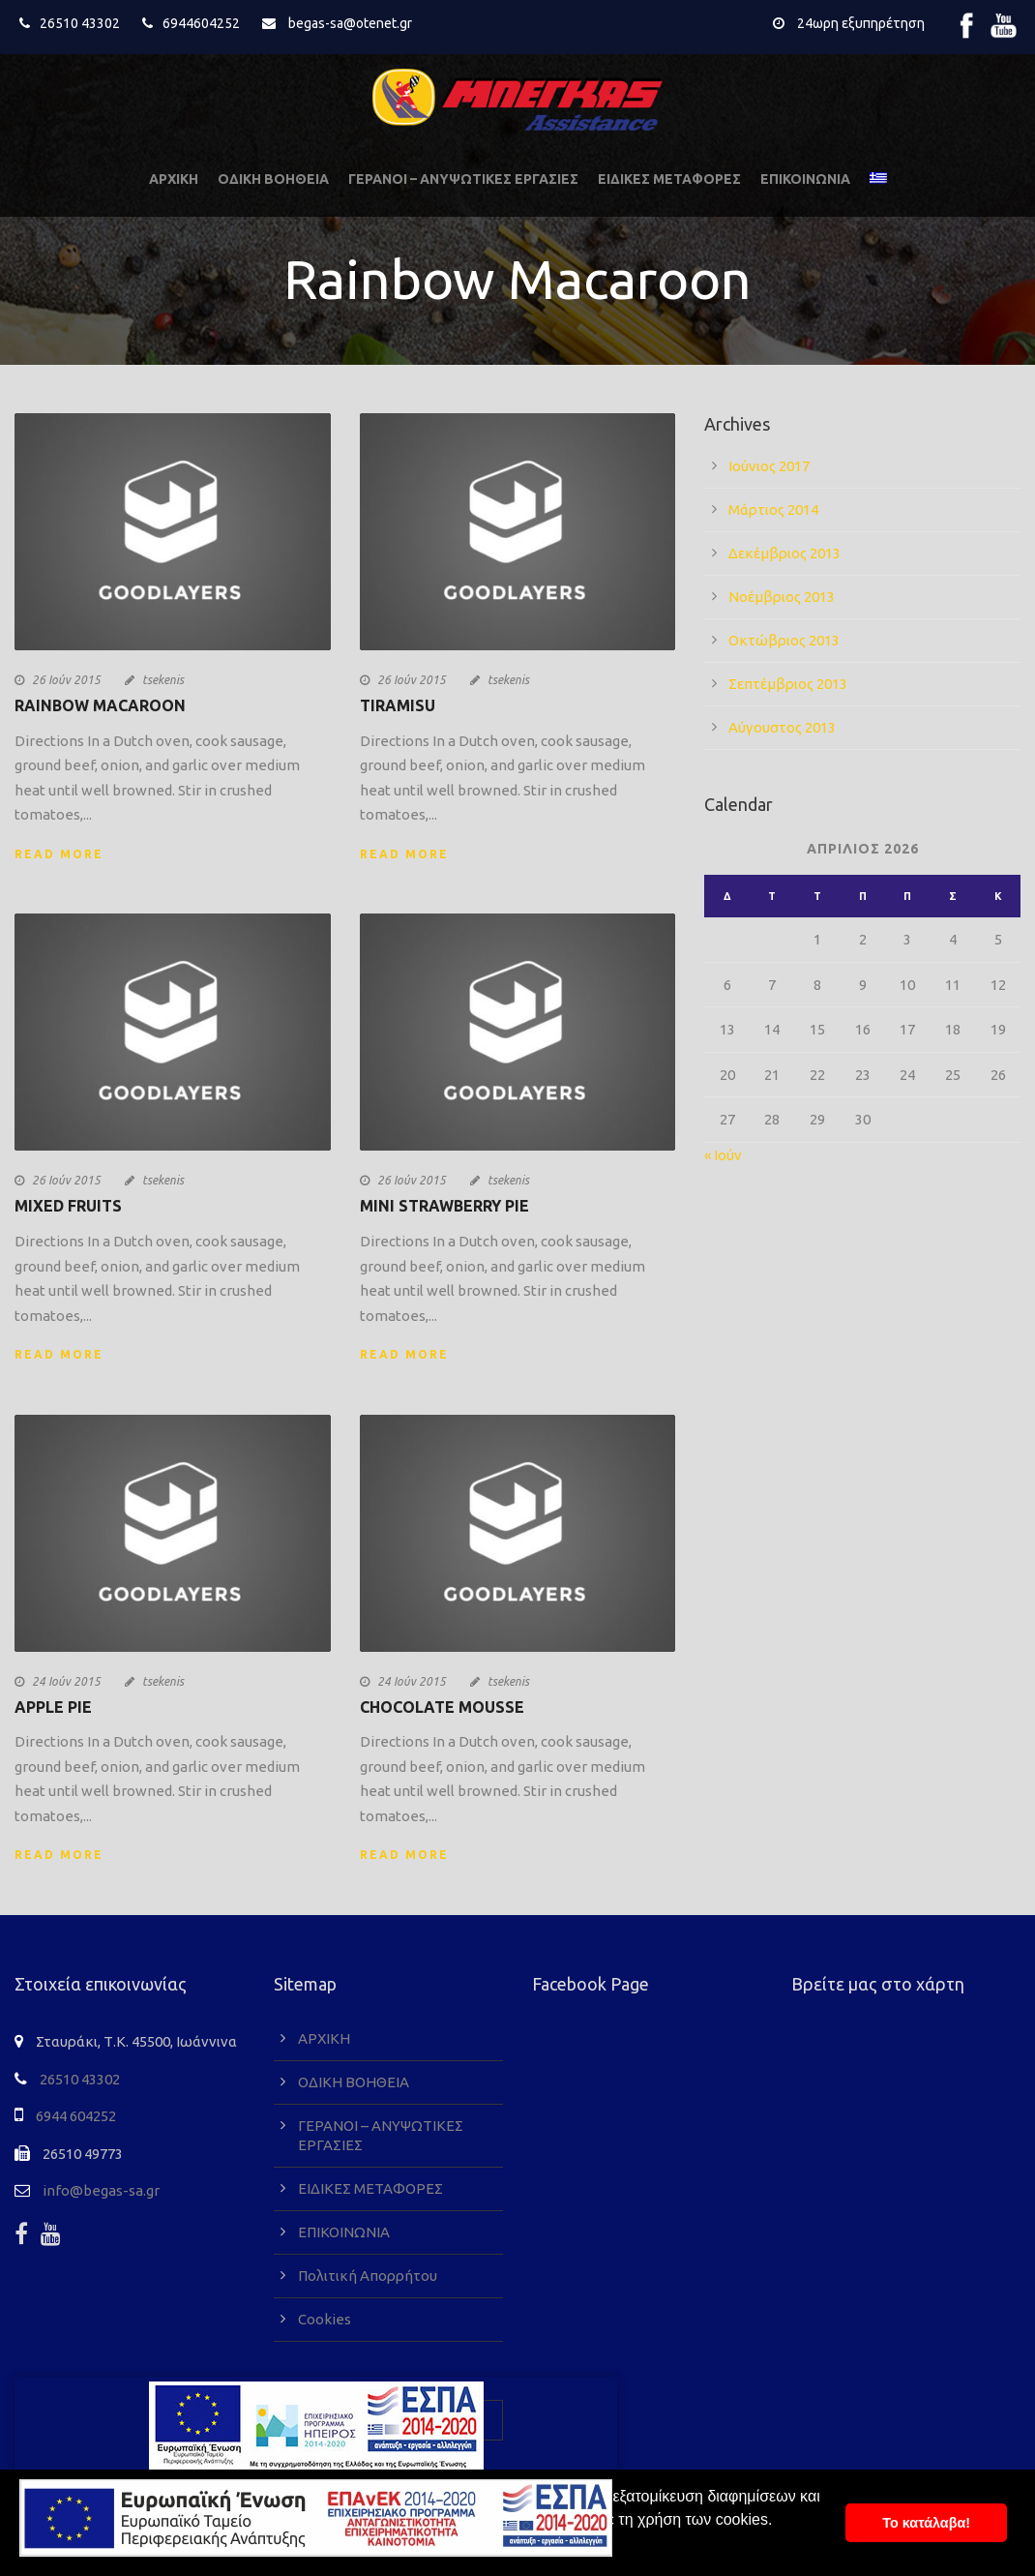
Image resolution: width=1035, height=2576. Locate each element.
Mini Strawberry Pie (444, 1205)
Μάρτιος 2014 (773, 509)
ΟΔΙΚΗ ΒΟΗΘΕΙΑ (273, 179)
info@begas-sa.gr (101, 2190)
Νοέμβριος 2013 (781, 596)
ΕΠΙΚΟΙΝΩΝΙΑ (805, 179)
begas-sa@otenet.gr (350, 23)
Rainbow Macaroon (100, 705)
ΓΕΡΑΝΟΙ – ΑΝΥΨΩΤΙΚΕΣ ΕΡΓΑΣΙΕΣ (463, 179)
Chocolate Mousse (442, 1707)
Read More (59, 854)
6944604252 (201, 23)
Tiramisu (397, 705)
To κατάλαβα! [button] (926, 2523)
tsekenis (163, 680)
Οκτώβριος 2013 (784, 640)
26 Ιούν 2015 (66, 680)
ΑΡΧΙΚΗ (173, 179)
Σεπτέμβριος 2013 (787, 683)
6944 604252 (76, 2116)
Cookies (324, 2319)
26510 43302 (80, 23)
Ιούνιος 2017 (769, 466)
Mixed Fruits (68, 1205)
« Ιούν (723, 1155)
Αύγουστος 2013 (782, 727)
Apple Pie (53, 1707)
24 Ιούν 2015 (66, 1681)
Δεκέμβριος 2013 (784, 553)
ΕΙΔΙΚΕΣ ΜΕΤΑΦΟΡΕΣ (669, 179)
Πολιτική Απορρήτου (367, 2275)
